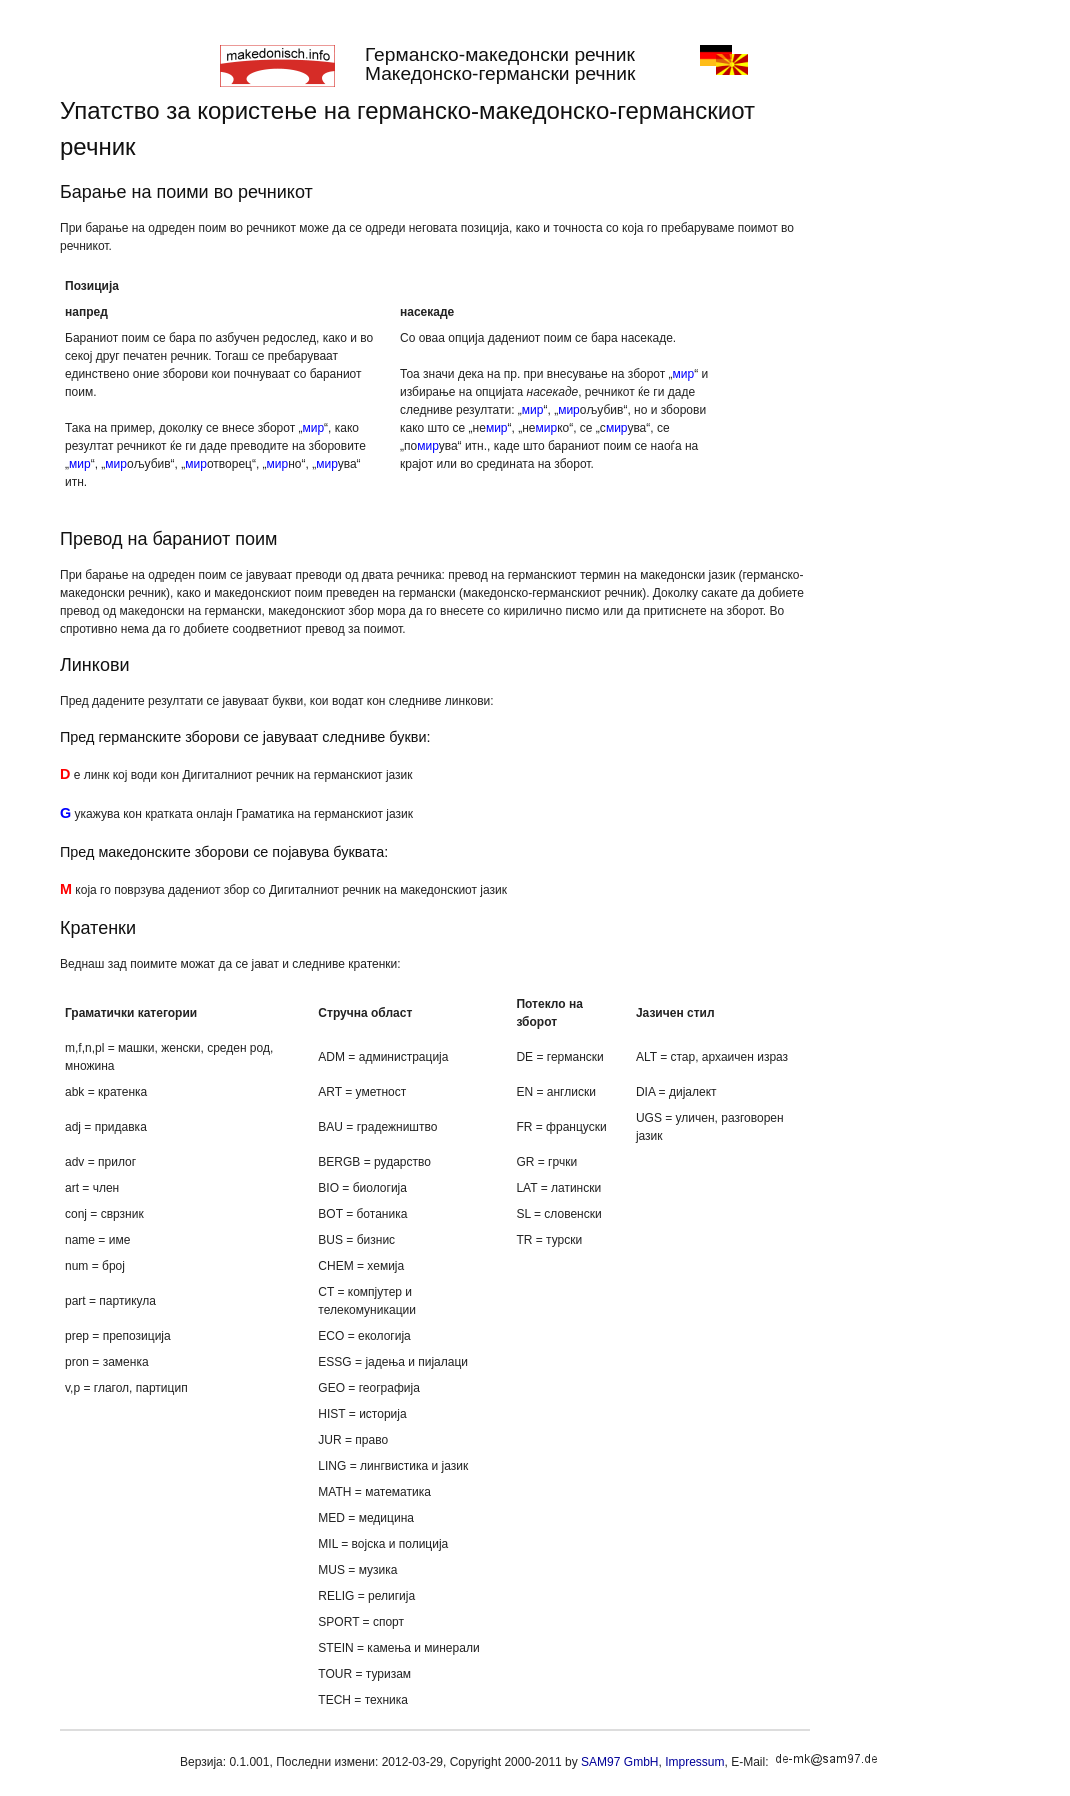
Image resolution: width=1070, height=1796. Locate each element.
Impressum (694, 1762)
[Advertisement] (915, 393)
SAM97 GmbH (619, 1762)
